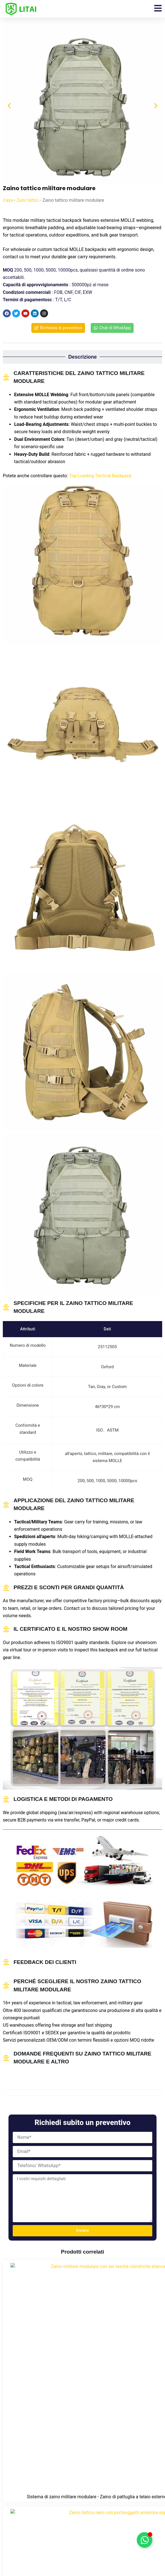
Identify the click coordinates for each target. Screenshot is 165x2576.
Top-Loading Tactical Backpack (100, 475)
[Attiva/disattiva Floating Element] (144, 2540)
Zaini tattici (27, 200)
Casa (8, 200)
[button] (9, 105)
